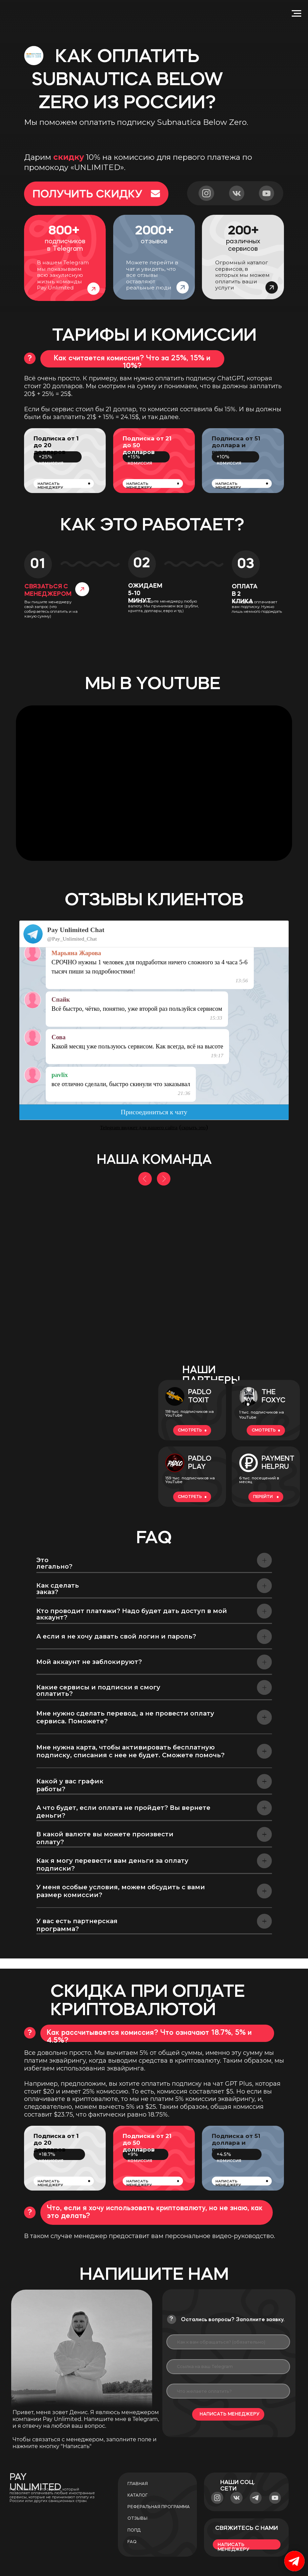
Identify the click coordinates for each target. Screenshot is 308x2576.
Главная (137, 2484)
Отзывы (137, 2518)
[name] (228, 2341)
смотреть (190, 1430)
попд (134, 2530)
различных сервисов (243, 245)
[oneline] (228, 2366)
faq (132, 2542)
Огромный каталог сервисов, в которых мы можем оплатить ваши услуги (242, 275)
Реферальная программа (158, 2507)
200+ (243, 231)
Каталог (137, 2495)
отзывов (154, 241)
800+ (64, 231)
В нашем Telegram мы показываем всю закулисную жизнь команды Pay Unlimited (63, 275)
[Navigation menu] (296, 13)
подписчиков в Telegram (65, 245)
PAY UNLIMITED (35, 2482)
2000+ (154, 231)
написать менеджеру (50, 486)
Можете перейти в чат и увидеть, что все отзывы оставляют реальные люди (152, 275)
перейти (263, 1497)
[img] (79, 1436)
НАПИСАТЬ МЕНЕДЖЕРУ (229, 2414)
